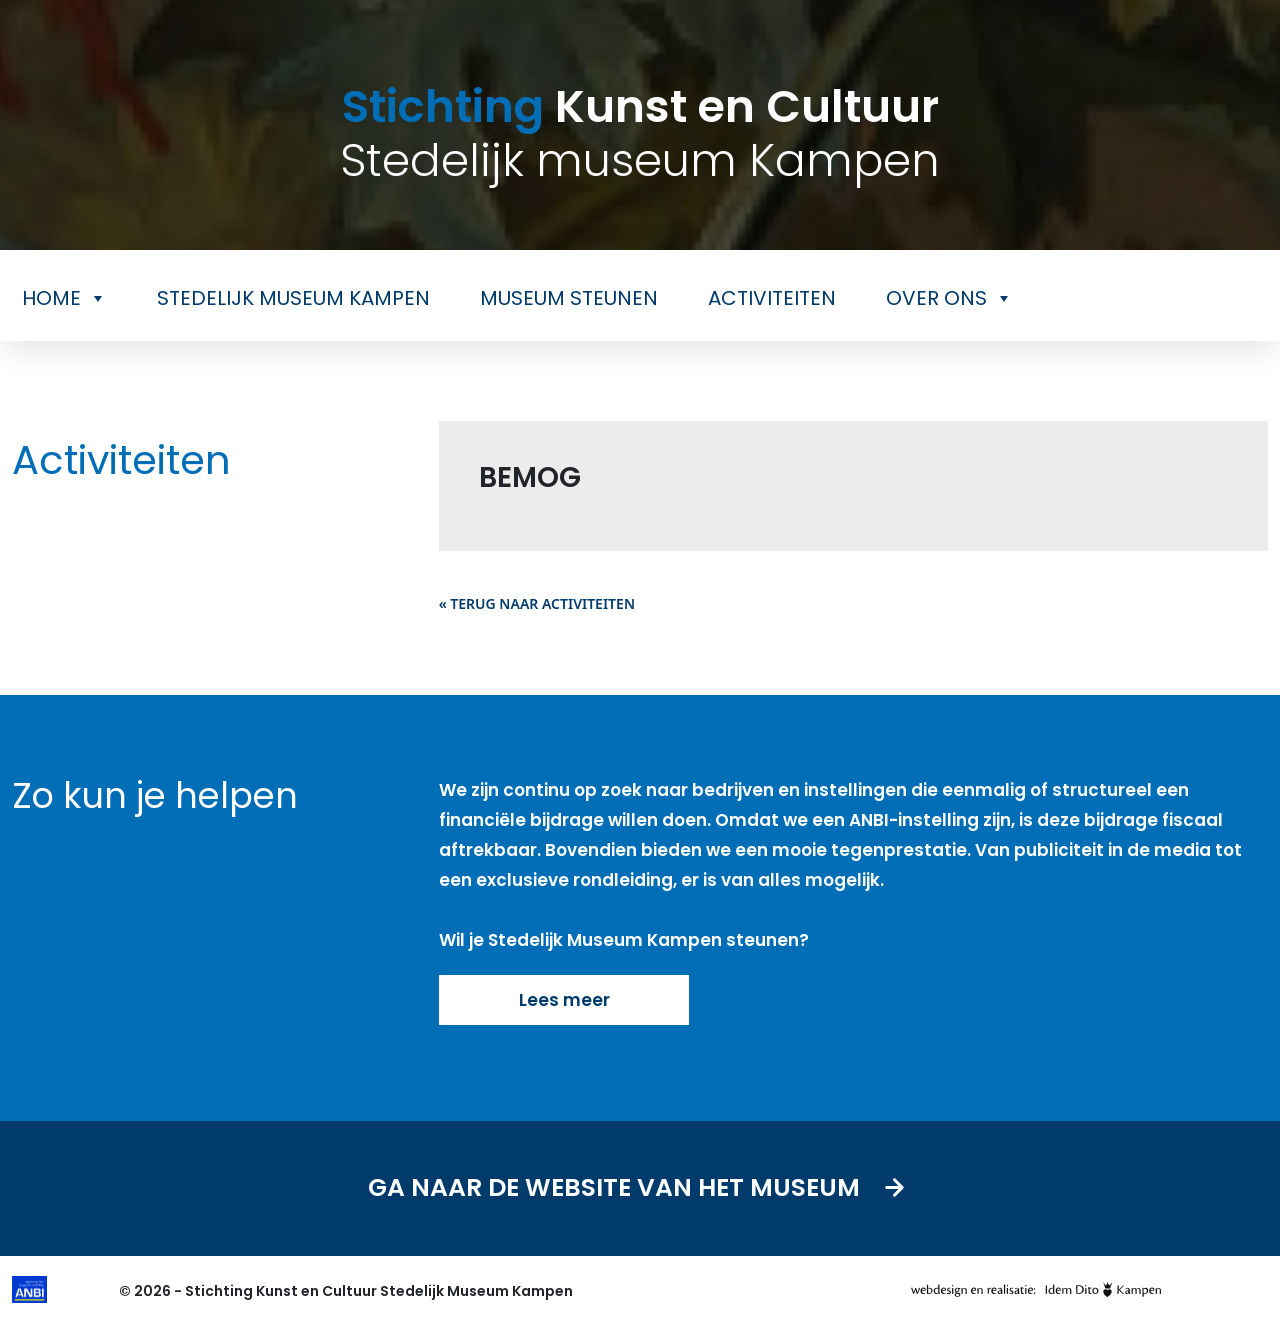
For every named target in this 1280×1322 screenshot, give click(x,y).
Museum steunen (569, 298)
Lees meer (563, 1000)
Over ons (949, 298)
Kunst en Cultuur (640, 133)
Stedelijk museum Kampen (293, 298)
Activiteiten (772, 298)
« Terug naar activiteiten (537, 603)
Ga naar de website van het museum (640, 1188)
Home (64, 298)
